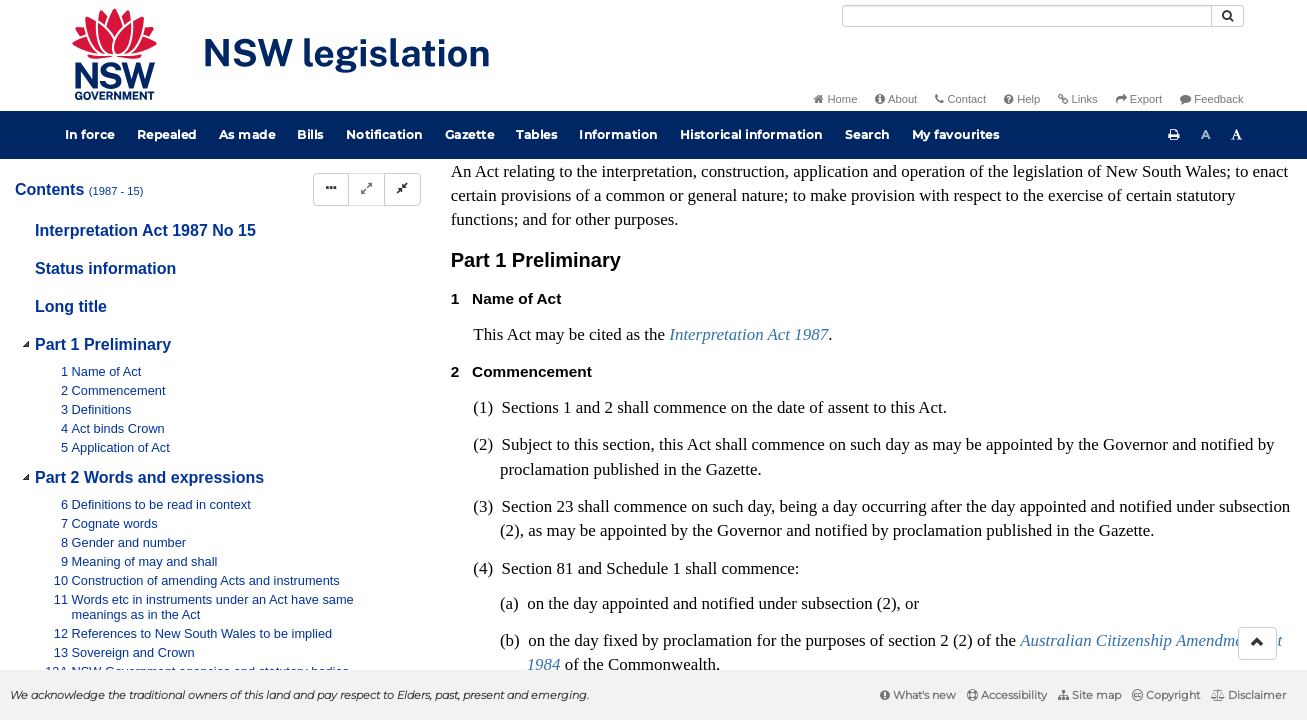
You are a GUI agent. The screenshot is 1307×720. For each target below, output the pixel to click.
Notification (384, 134)
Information (618, 134)
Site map (1089, 695)
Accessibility (1007, 695)
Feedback (1211, 99)
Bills (310, 134)
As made (247, 134)
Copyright (1166, 695)
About (896, 99)
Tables (536, 134)
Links (1077, 99)
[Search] (1027, 16)
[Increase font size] (1237, 135)
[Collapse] (402, 189)
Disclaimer (1248, 695)
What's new (918, 695)
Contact (960, 99)
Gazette (470, 134)
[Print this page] (1174, 135)
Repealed (167, 134)
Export (1139, 99)
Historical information (751, 134)
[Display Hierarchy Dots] (331, 189)
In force (90, 134)
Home (835, 99)
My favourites (956, 134)
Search (867, 134)
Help (1022, 99)
